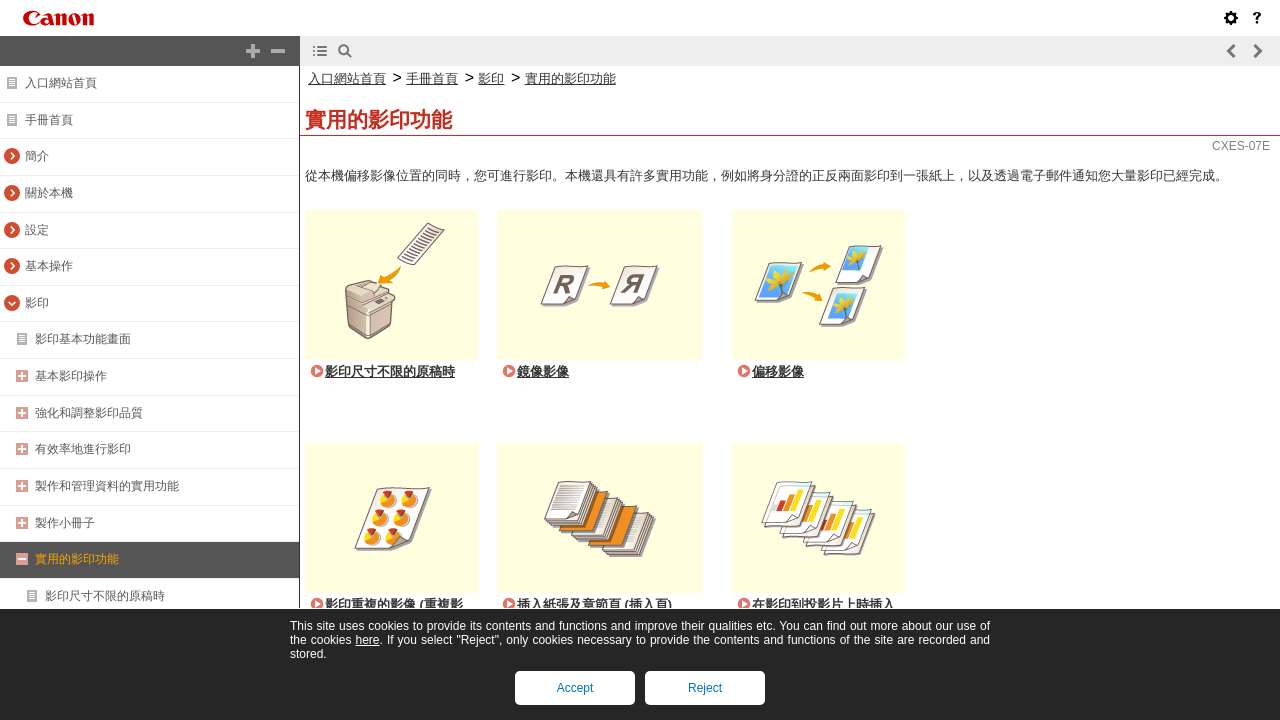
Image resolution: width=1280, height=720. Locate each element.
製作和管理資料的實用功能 (107, 486)
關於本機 (49, 193)
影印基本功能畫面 (83, 339)
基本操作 (49, 266)
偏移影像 (778, 371)
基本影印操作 (71, 376)
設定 (37, 230)
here (367, 640)
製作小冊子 (65, 523)
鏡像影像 (543, 371)
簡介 (37, 156)
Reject (705, 688)
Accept (575, 688)
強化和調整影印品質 (89, 413)
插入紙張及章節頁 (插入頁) (594, 604)
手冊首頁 (49, 120)
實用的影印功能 (77, 559)
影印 (37, 303)
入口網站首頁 (61, 83)
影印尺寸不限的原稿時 (105, 596)
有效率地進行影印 (83, 449)
